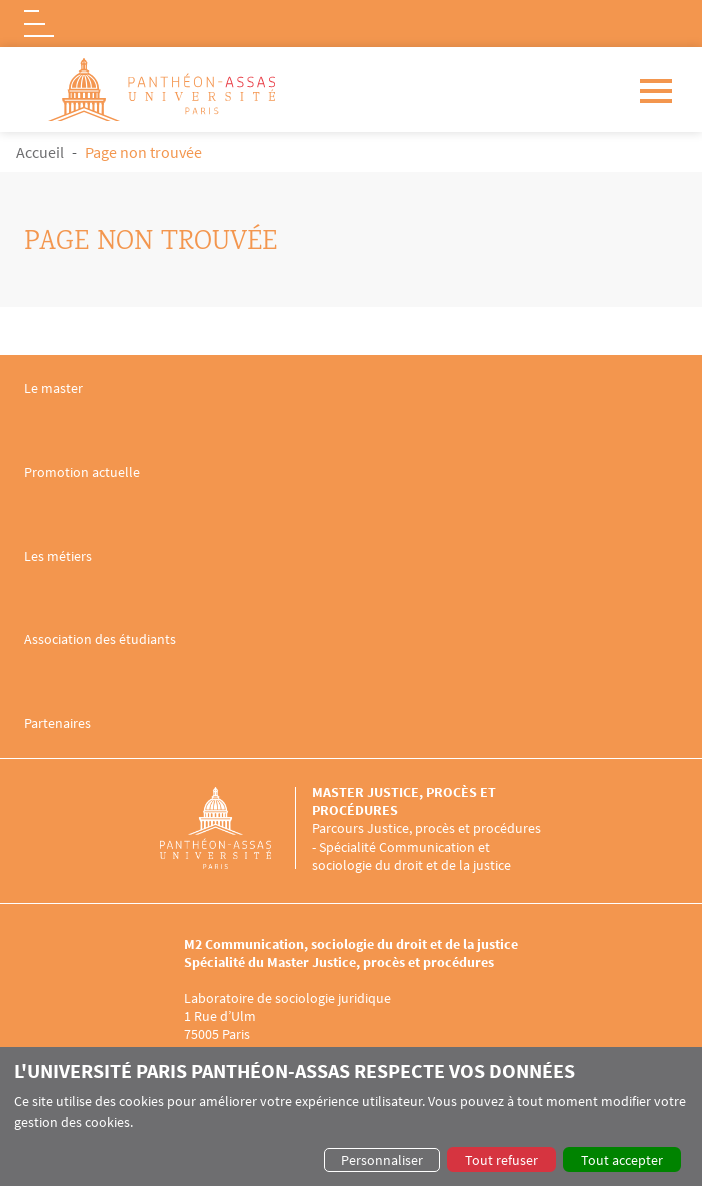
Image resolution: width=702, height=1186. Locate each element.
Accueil (40, 152)
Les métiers (58, 556)
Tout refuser (501, 1160)
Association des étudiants (100, 639)
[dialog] (351, 1116)
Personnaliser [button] (382, 1160)
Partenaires (57, 723)
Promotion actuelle (82, 472)
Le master (53, 388)
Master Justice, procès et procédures (404, 801)
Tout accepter (622, 1160)
